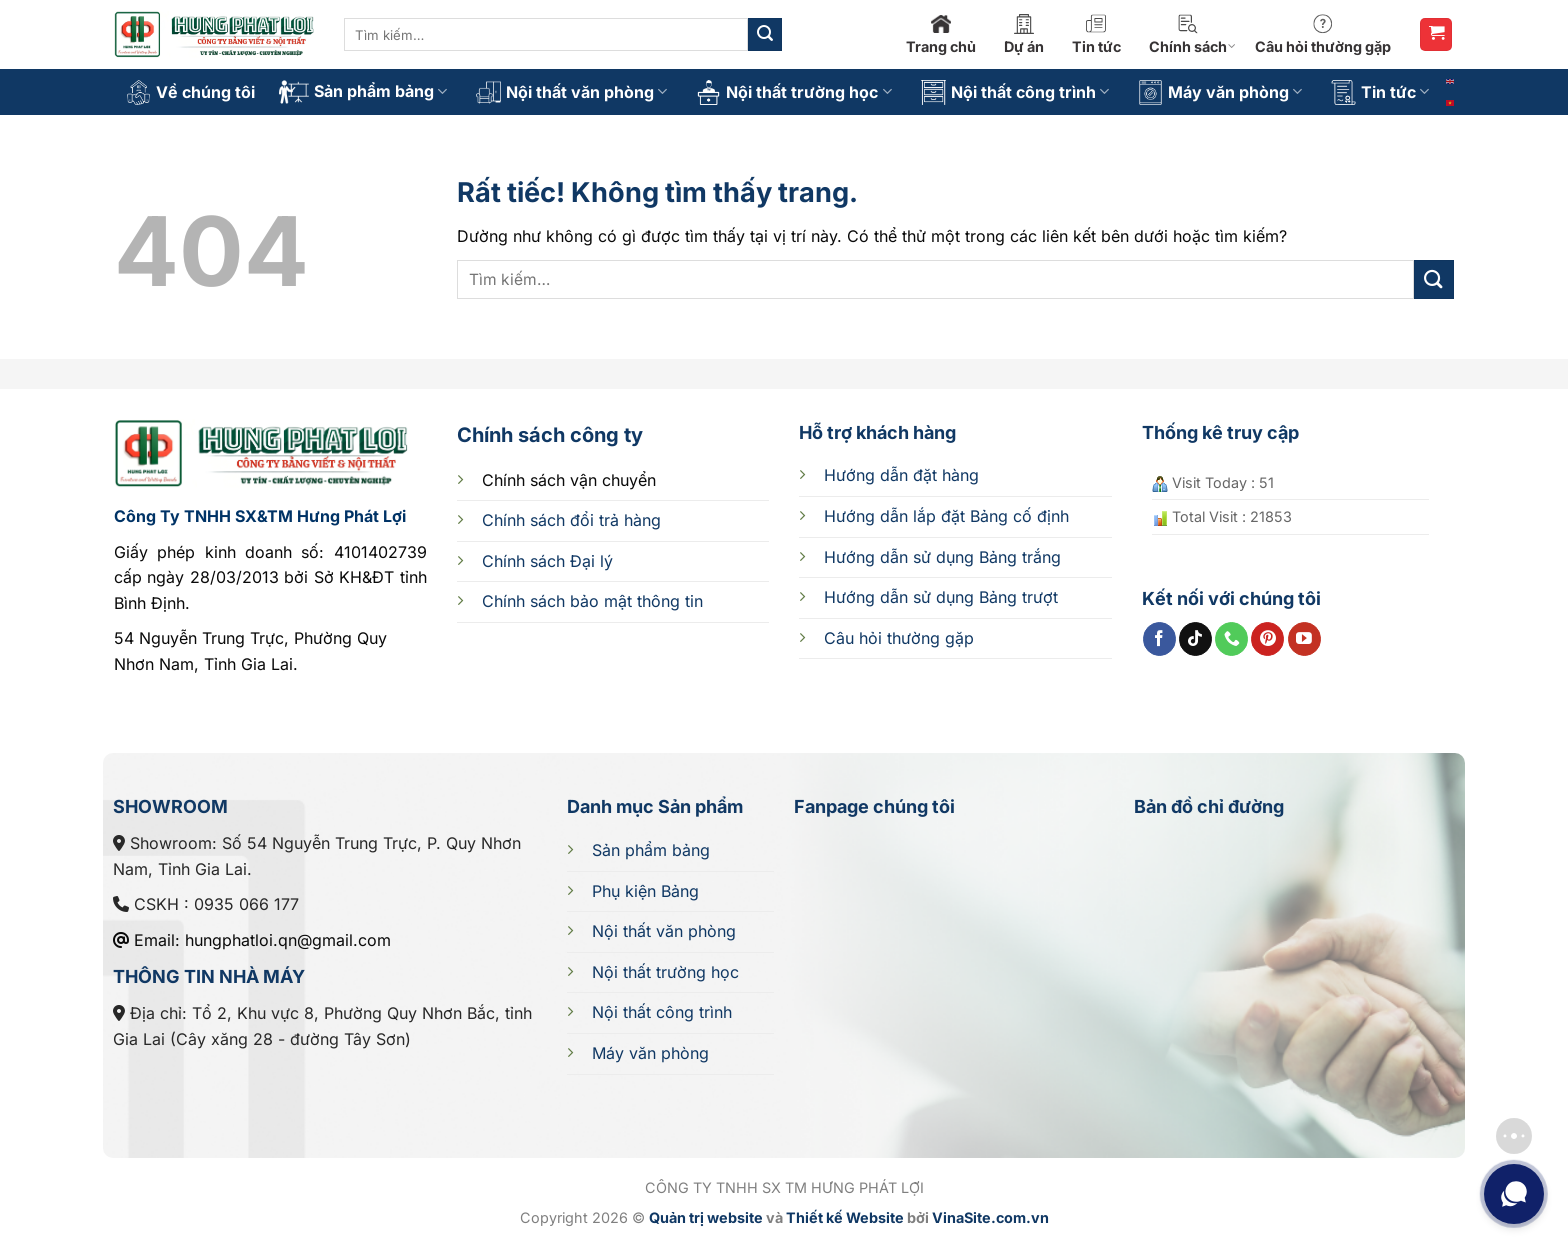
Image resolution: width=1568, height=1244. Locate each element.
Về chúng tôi (190, 92)
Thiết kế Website (845, 1217)
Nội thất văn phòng (571, 92)
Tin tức (1096, 34)
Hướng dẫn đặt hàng (901, 475)
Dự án (1024, 34)
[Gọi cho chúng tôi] (1231, 639)
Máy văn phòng (1220, 92)
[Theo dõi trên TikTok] (1195, 639)
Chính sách (1192, 34)
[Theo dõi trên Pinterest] (1267, 639)
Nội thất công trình (1015, 92)
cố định (946, 516)
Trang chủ (941, 34)
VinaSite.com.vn (990, 1217)
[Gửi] (765, 35)
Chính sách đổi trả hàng (571, 520)
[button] (1436, 34)
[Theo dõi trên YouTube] (1304, 639)
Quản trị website (706, 1217)
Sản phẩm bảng (363, 92)
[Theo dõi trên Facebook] (1159, 639)
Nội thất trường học (793, 92)
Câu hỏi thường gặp (1323, 34)
